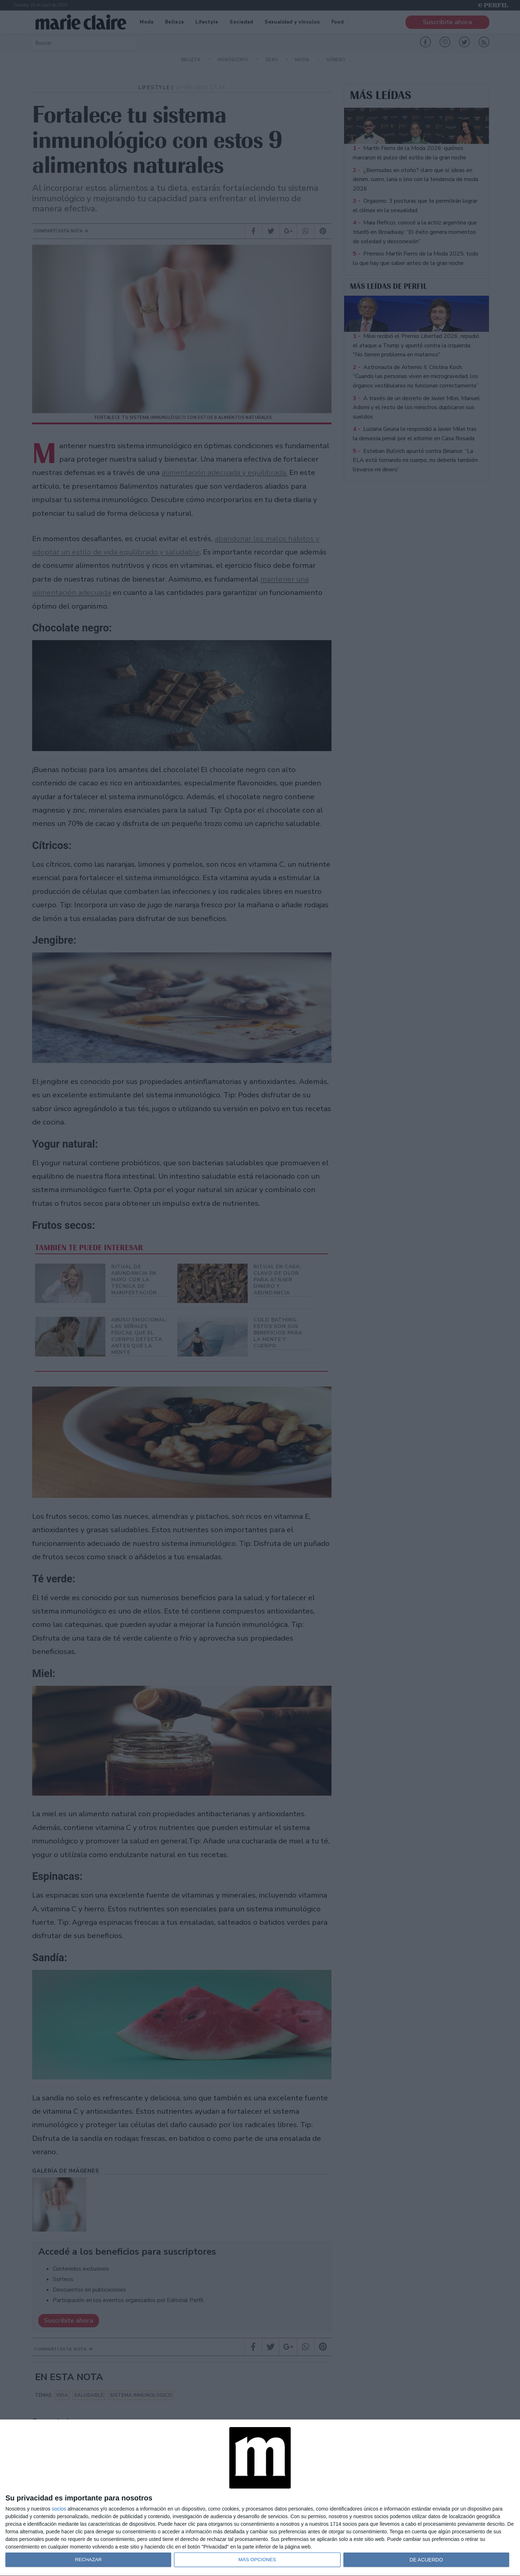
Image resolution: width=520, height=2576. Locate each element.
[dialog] (260, 2498)
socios (59, 2508)
